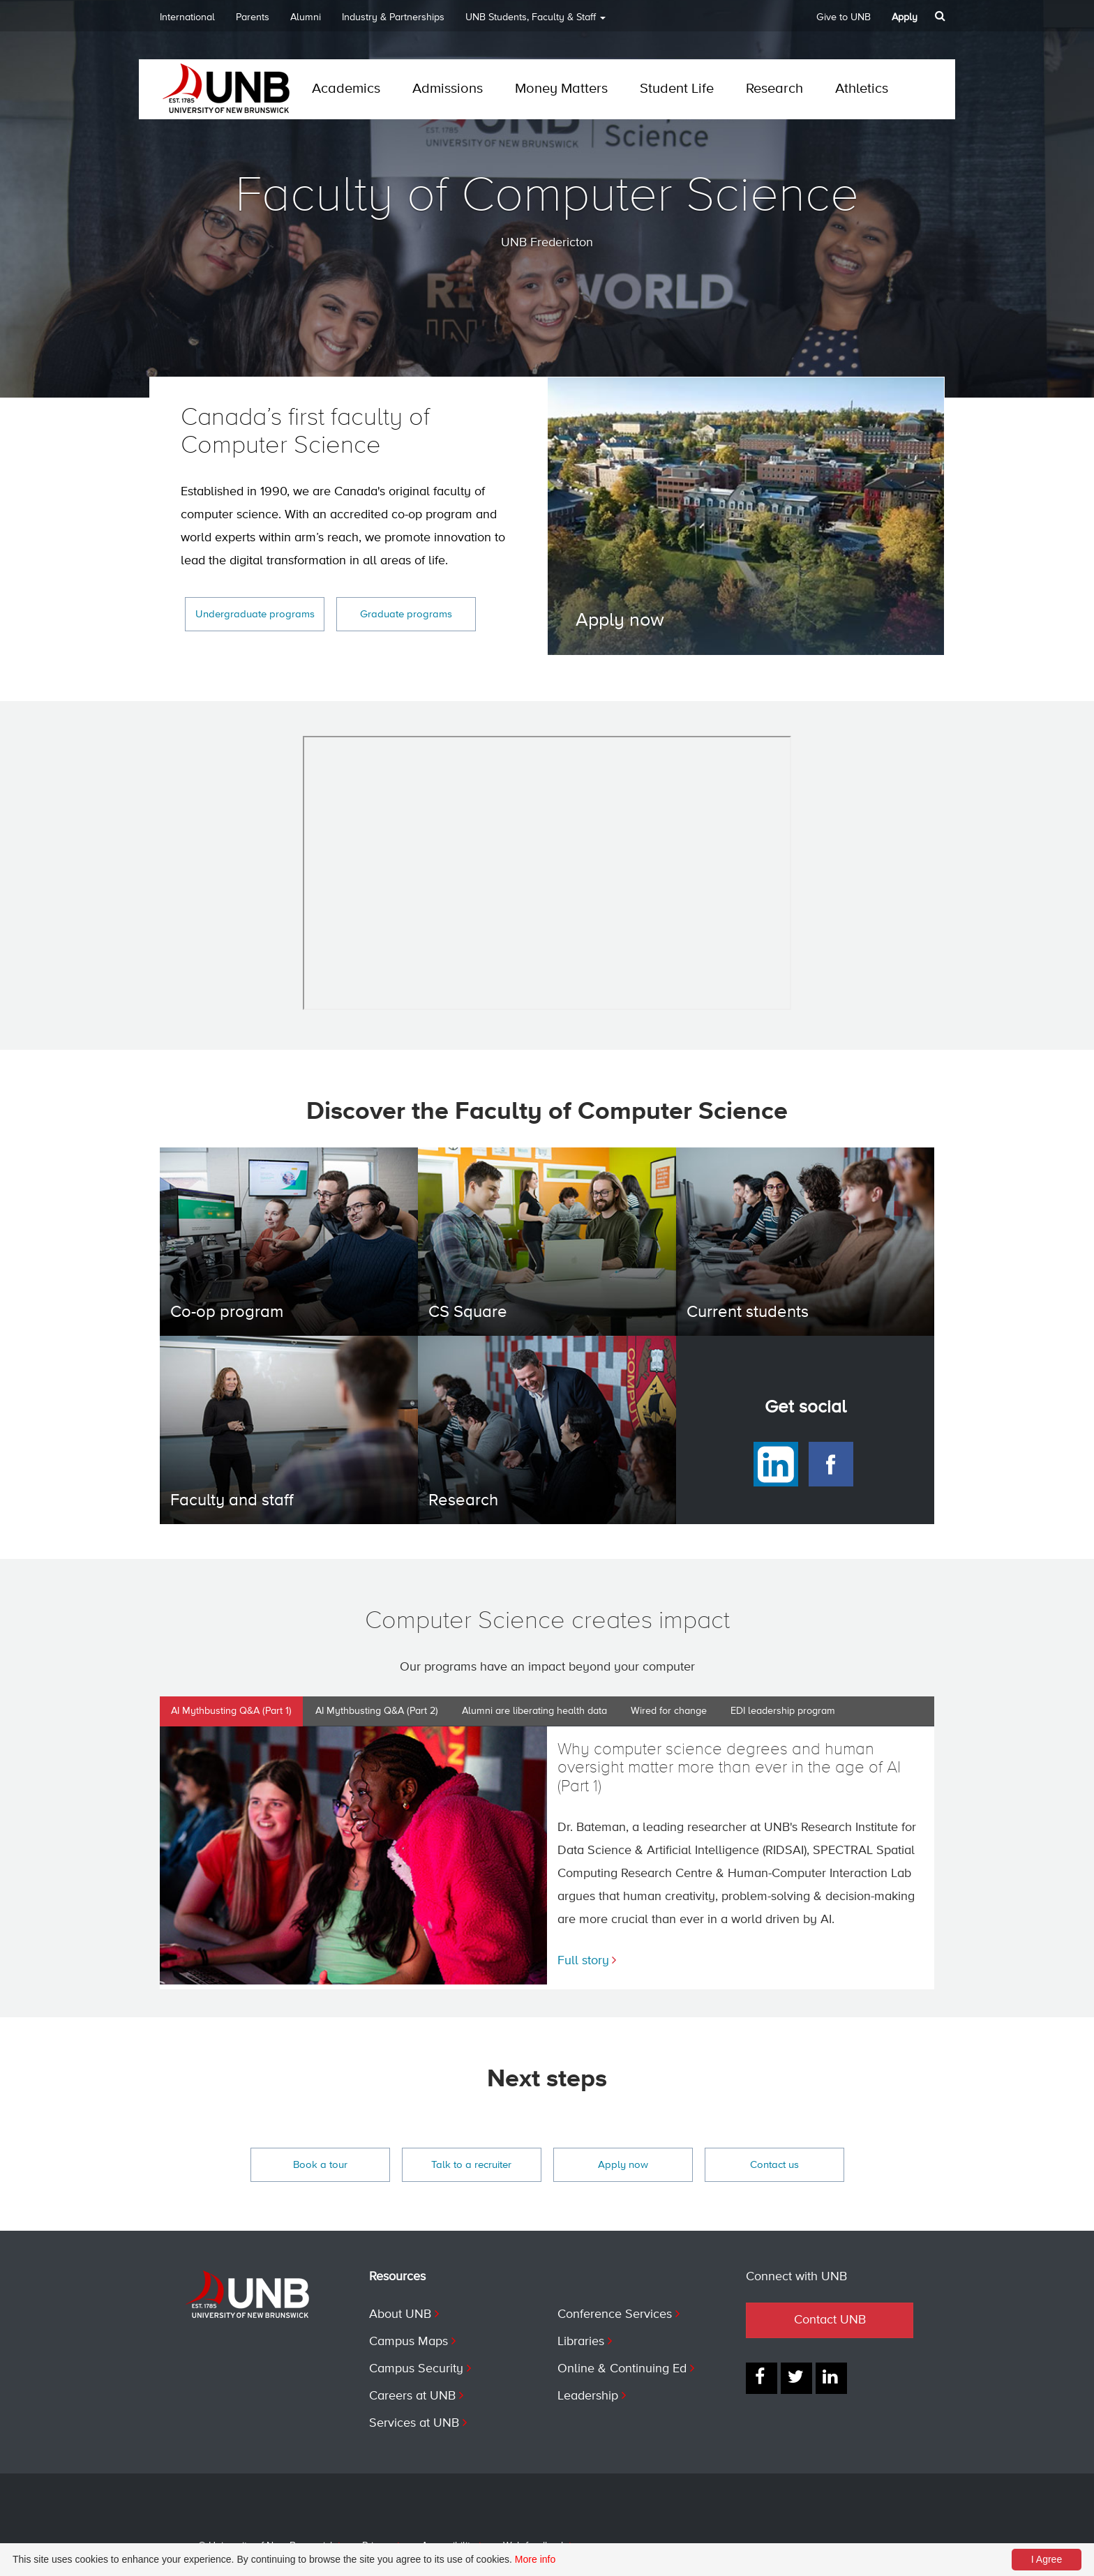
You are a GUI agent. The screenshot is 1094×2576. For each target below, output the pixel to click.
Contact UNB (830, 2320)
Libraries (580, 2341)
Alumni (305, 17)
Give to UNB (843, 17)
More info (535, 2559)
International (187, 17)
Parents (252, 17)
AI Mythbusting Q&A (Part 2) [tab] (376, 1711)
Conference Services (614, 2314)
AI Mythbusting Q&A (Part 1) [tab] (231, 1711)
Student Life (677, 89)
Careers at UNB (412, 2396)
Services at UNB (414, 2423)
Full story (583, 1960)
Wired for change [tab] (669, 1711)
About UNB (400, 2314)
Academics (346, 89)
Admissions (447, 89)
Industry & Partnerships (393, 17)
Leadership (587, 2396)
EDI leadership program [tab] (782, 1711)
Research (774, 89)
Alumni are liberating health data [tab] (534, 1711)
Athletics (861, 89)
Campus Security (416, 2369)
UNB (535, 22)
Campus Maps (408, 2341)
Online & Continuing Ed (622, 2369)
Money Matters (561, 89)
